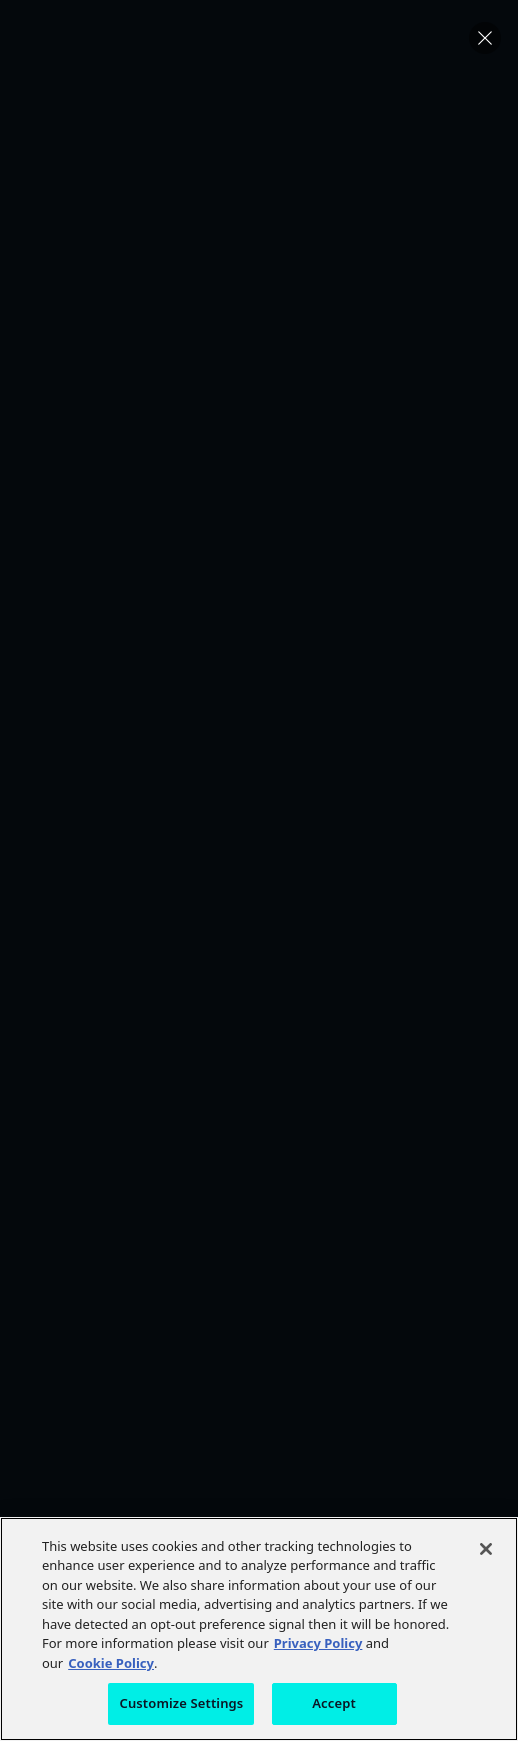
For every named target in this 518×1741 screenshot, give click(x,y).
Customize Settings (181, 1703)
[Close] (486, 1549)
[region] (259, 1629)
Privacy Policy (318, 1643)
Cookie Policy (111, 1663)
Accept (334, 1703)
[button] (485, 38)
